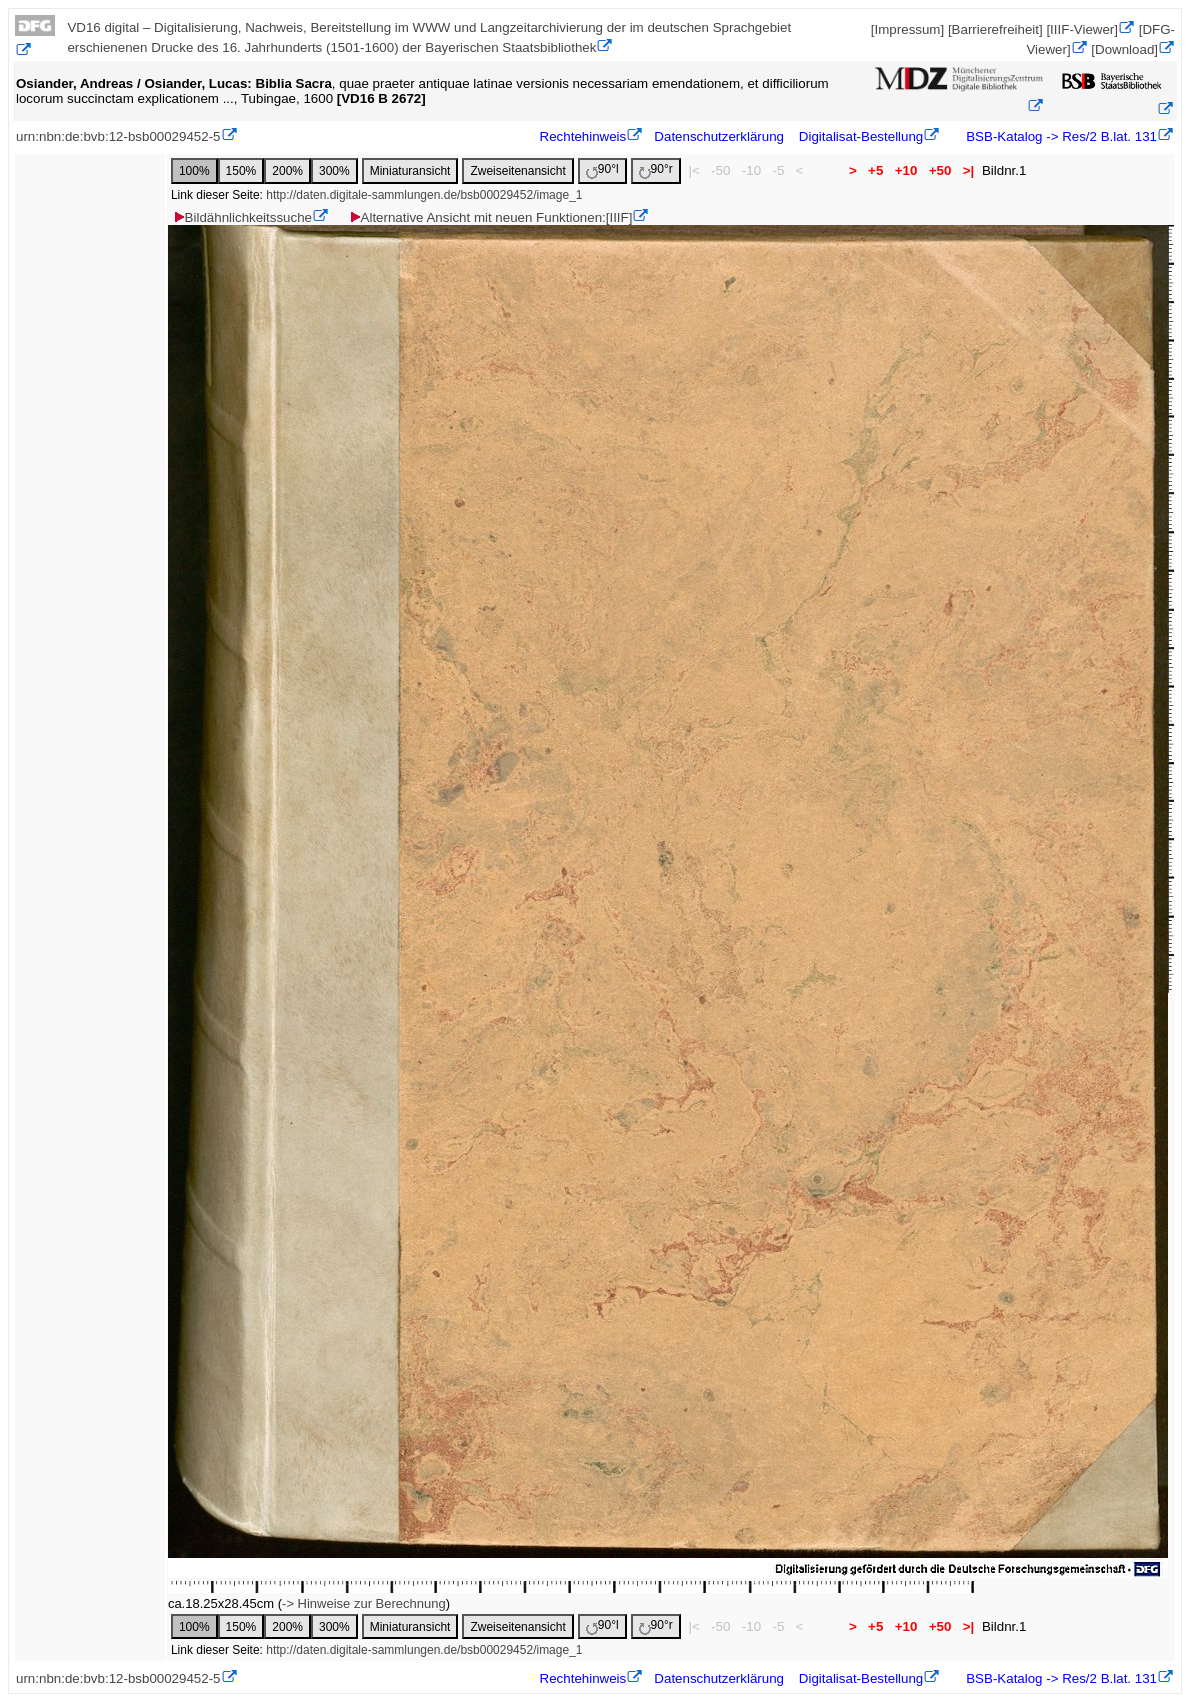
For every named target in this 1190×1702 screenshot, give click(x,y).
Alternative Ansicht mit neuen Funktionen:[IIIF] (490, 217)
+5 (875, 170)
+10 (906, 170)
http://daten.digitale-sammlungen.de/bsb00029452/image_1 (424, 195)
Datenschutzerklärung (719, 136)
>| (968, 170)
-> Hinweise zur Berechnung (364, 1603)
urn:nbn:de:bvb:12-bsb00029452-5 (118, 136)
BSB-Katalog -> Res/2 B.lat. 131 (1060, 136)
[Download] (1124, 49)
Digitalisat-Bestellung (861, 136)
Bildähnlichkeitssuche (242, 217)
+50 (940, 170)
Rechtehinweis (583, 136)
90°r (656, 170)
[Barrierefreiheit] (995, 29)
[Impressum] (907, 29)
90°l (602, 170)
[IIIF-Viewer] (1082, 29)
